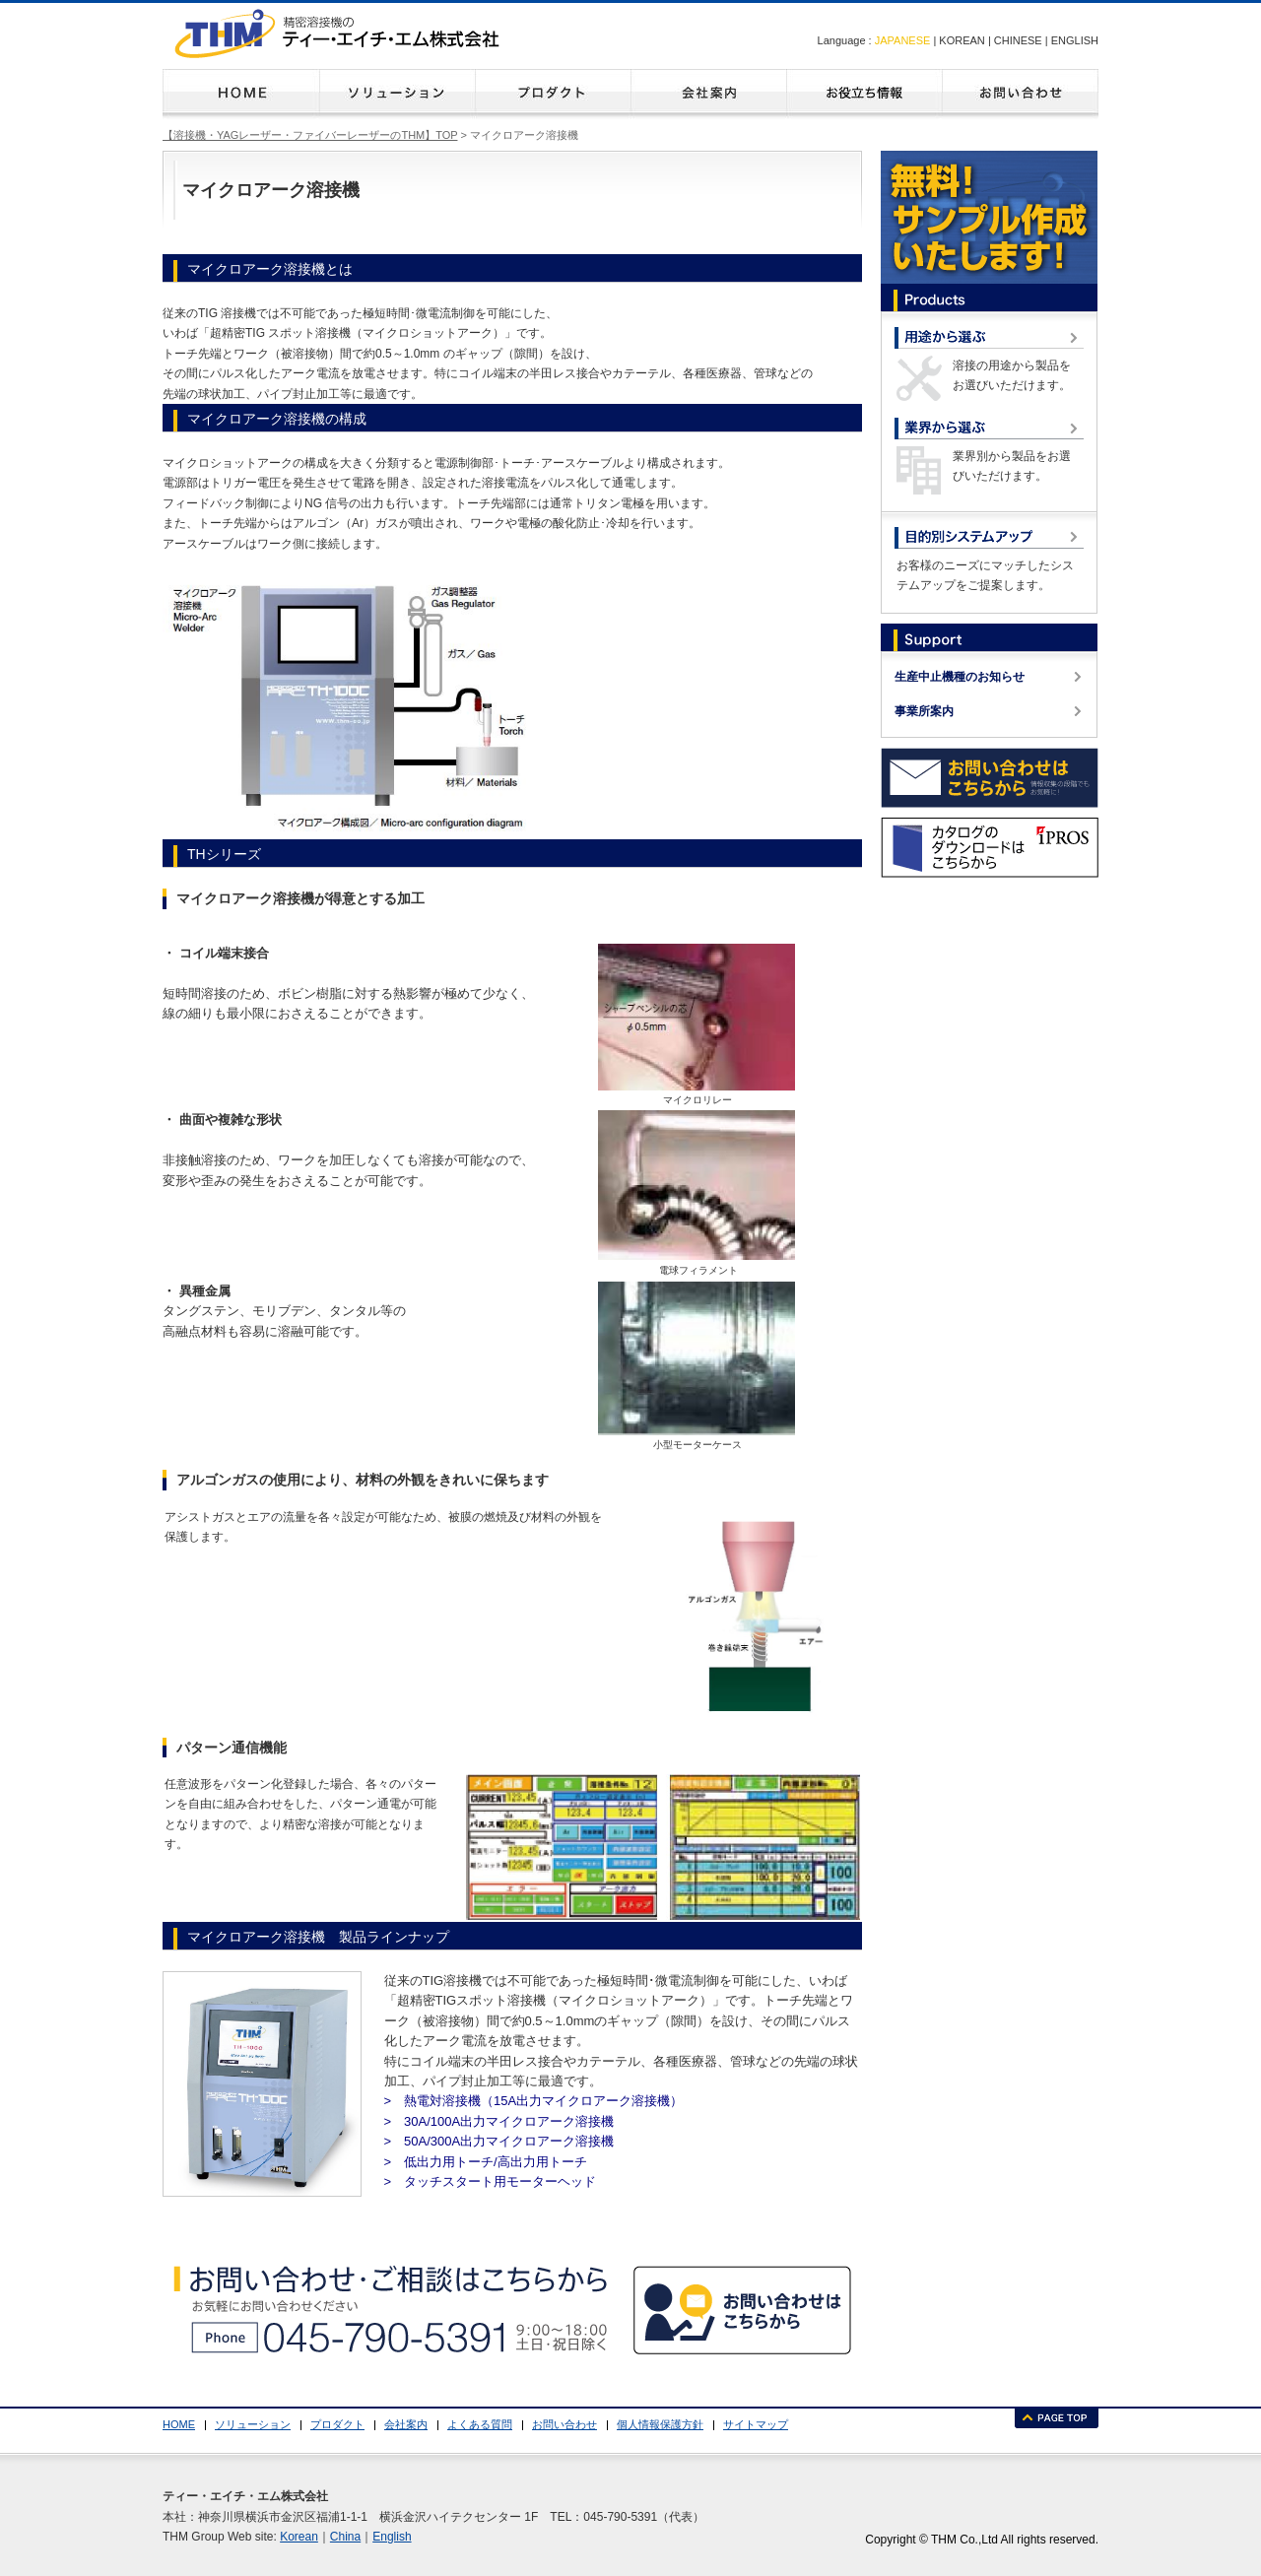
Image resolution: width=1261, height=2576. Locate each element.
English (391, 2536)
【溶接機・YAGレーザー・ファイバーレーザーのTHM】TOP (310, 135)
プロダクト (552, 94)
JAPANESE (903, 40)
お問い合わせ (1020, 94)
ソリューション (397, 94)
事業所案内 (924, 711)
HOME (241, 94)
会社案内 (708, 94)
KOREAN (961, 40)
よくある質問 (864, 94)
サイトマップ (755, 2424)
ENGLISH (1074, 40)
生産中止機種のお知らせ (960, 677)
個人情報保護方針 (660, 2424)
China (345, 2536)
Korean (299, 2536)
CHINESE (1018, 40)
